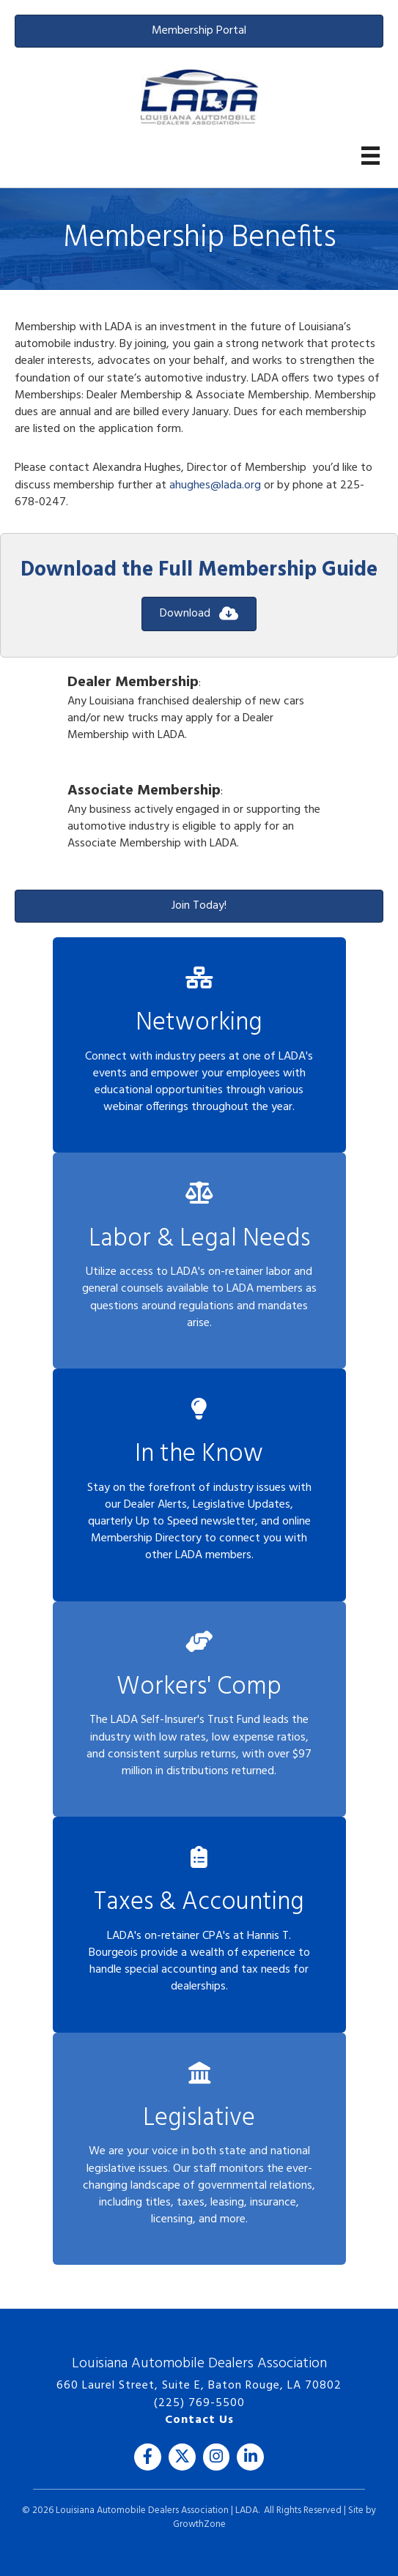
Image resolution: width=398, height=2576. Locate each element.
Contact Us (199, 2420)
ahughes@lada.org (215, 485)
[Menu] (370, 155)
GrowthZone (199, 2524)
